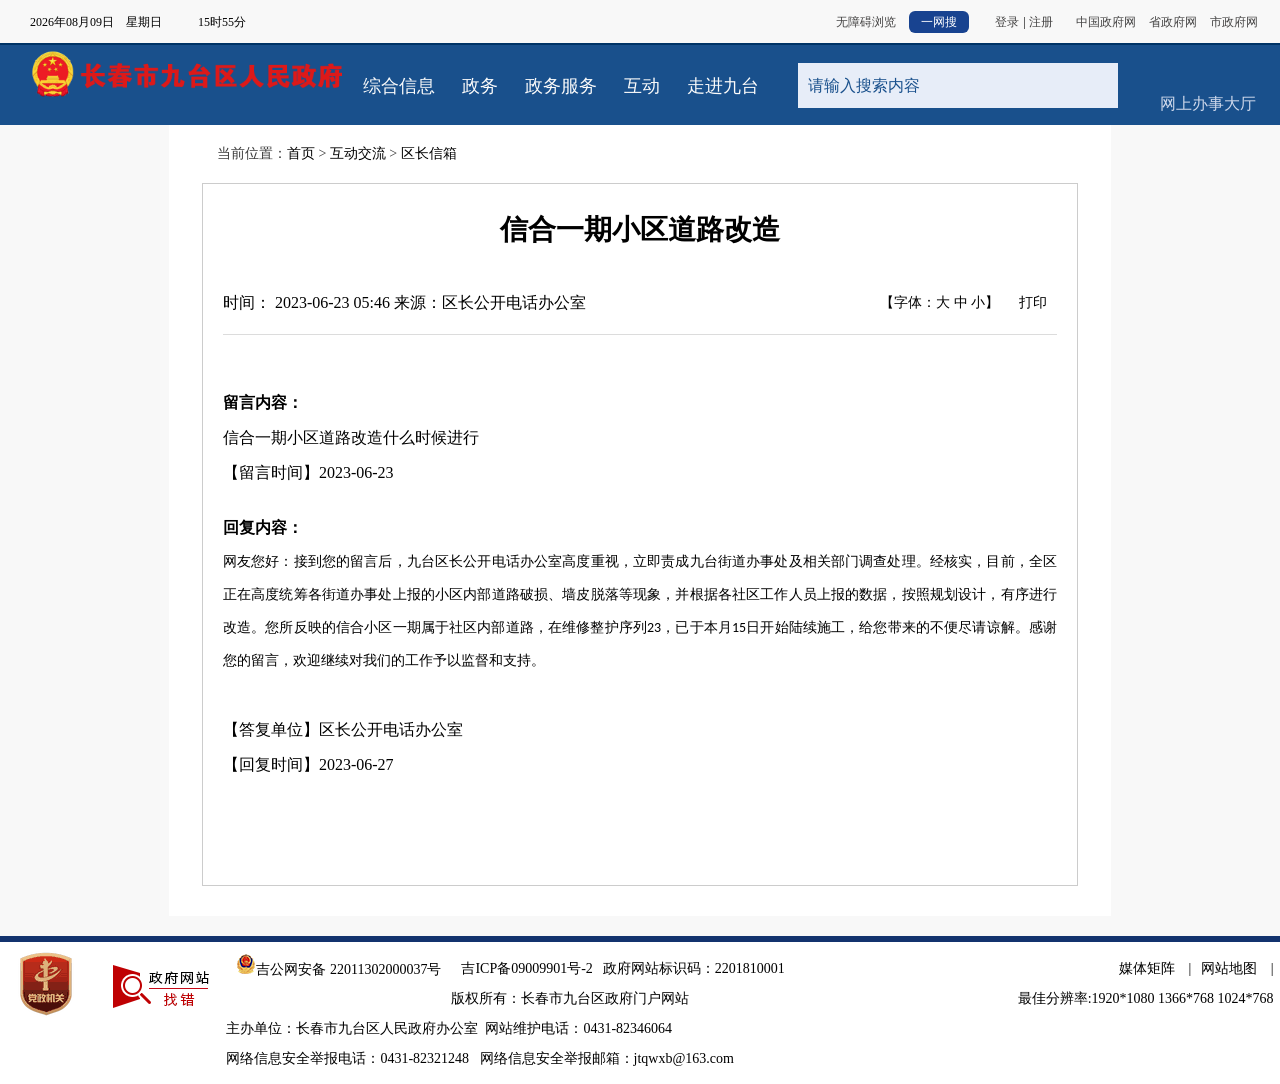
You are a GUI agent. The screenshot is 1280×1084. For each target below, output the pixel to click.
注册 (1041, 22)
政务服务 (561, 86)
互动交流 (358, 153)
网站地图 (1229, 968)
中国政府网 (1106, 22)
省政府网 (1173, 22)
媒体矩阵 (1147, 968)
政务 (480, 86)
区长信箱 (429, 153)
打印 (1033, 302)
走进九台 (723, 86)
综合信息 (399, 86)
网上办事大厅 (1207, 69)
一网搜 (939, 22)
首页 (301, 153)
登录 (1007, 22)
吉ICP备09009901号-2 (526, 968)
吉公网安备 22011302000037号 (338, 969)
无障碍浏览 (866, 22)
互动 (642, 86)
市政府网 (1234, 22)
